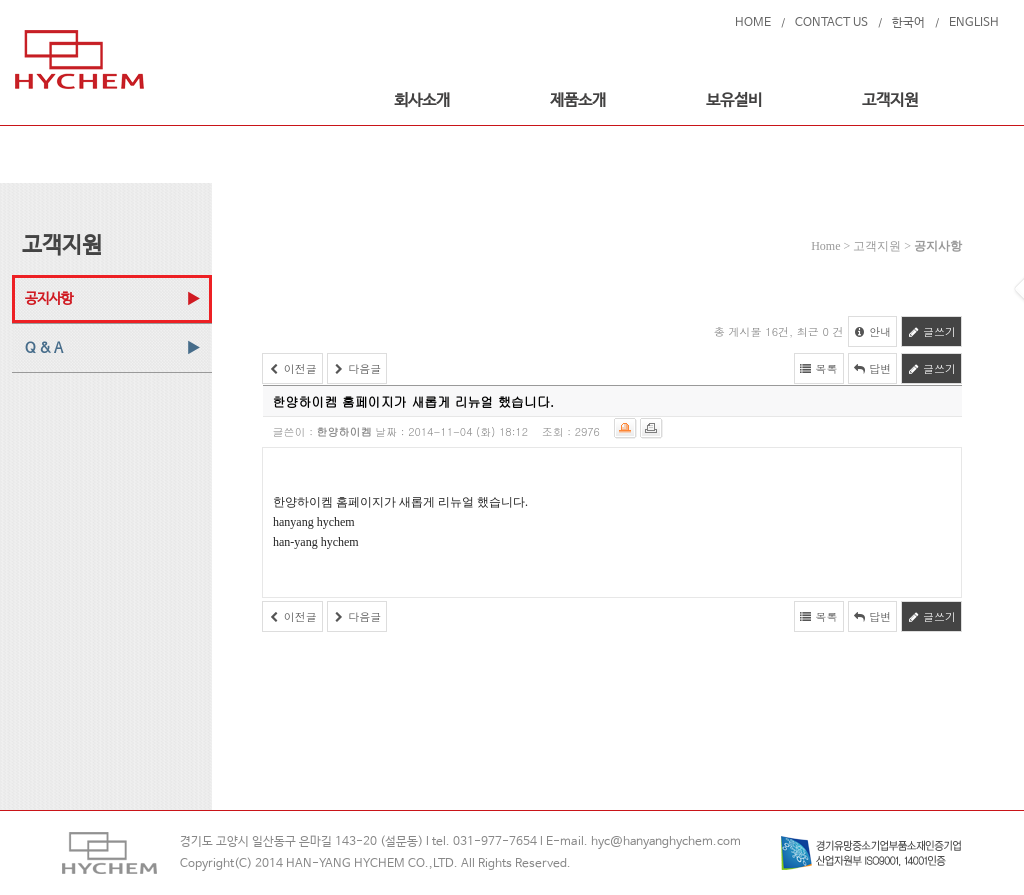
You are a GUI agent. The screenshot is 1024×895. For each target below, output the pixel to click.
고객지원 (890, 100)
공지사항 (49, 299)
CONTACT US (831, 23)
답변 (873, 368)
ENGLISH (974, 23)
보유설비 (734, 100)
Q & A (44, 348)
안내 (873, 331)
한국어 (908, 23)
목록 (819, 368)
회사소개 (422, 100)
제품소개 (578, 100)
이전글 (292, 368)
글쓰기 (931, 331)
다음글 (357, 368)
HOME (753, 23)
